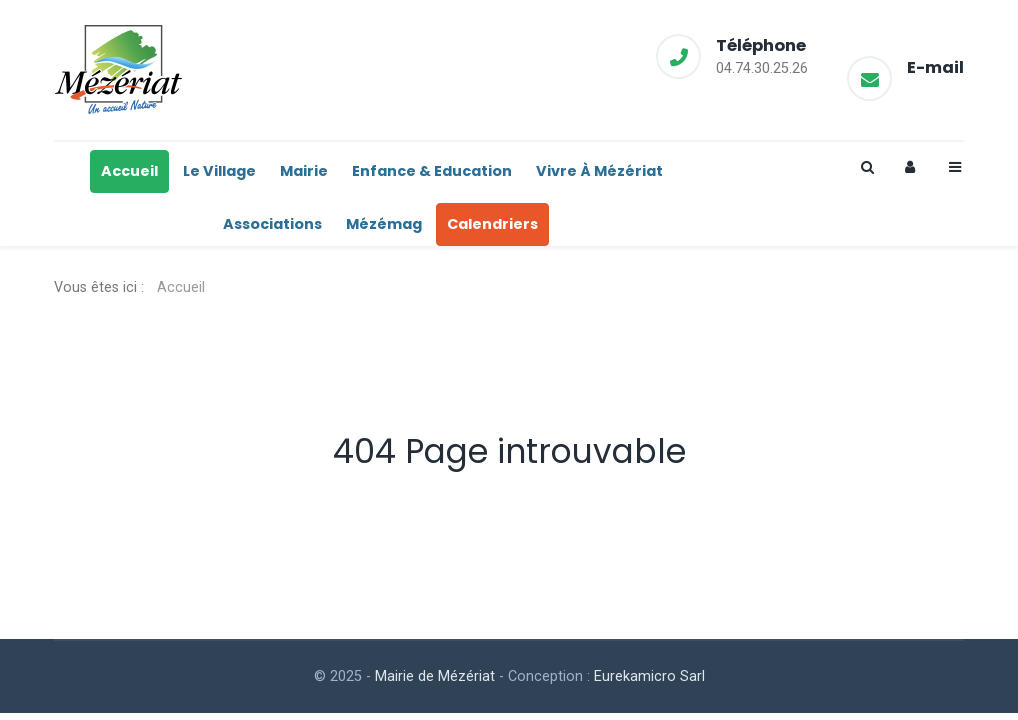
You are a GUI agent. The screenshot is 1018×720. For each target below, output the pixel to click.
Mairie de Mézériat (435, 676)
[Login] (910, 167)
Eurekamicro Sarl (649, 676)
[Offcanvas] (954, 167)
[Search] (866, 167)
